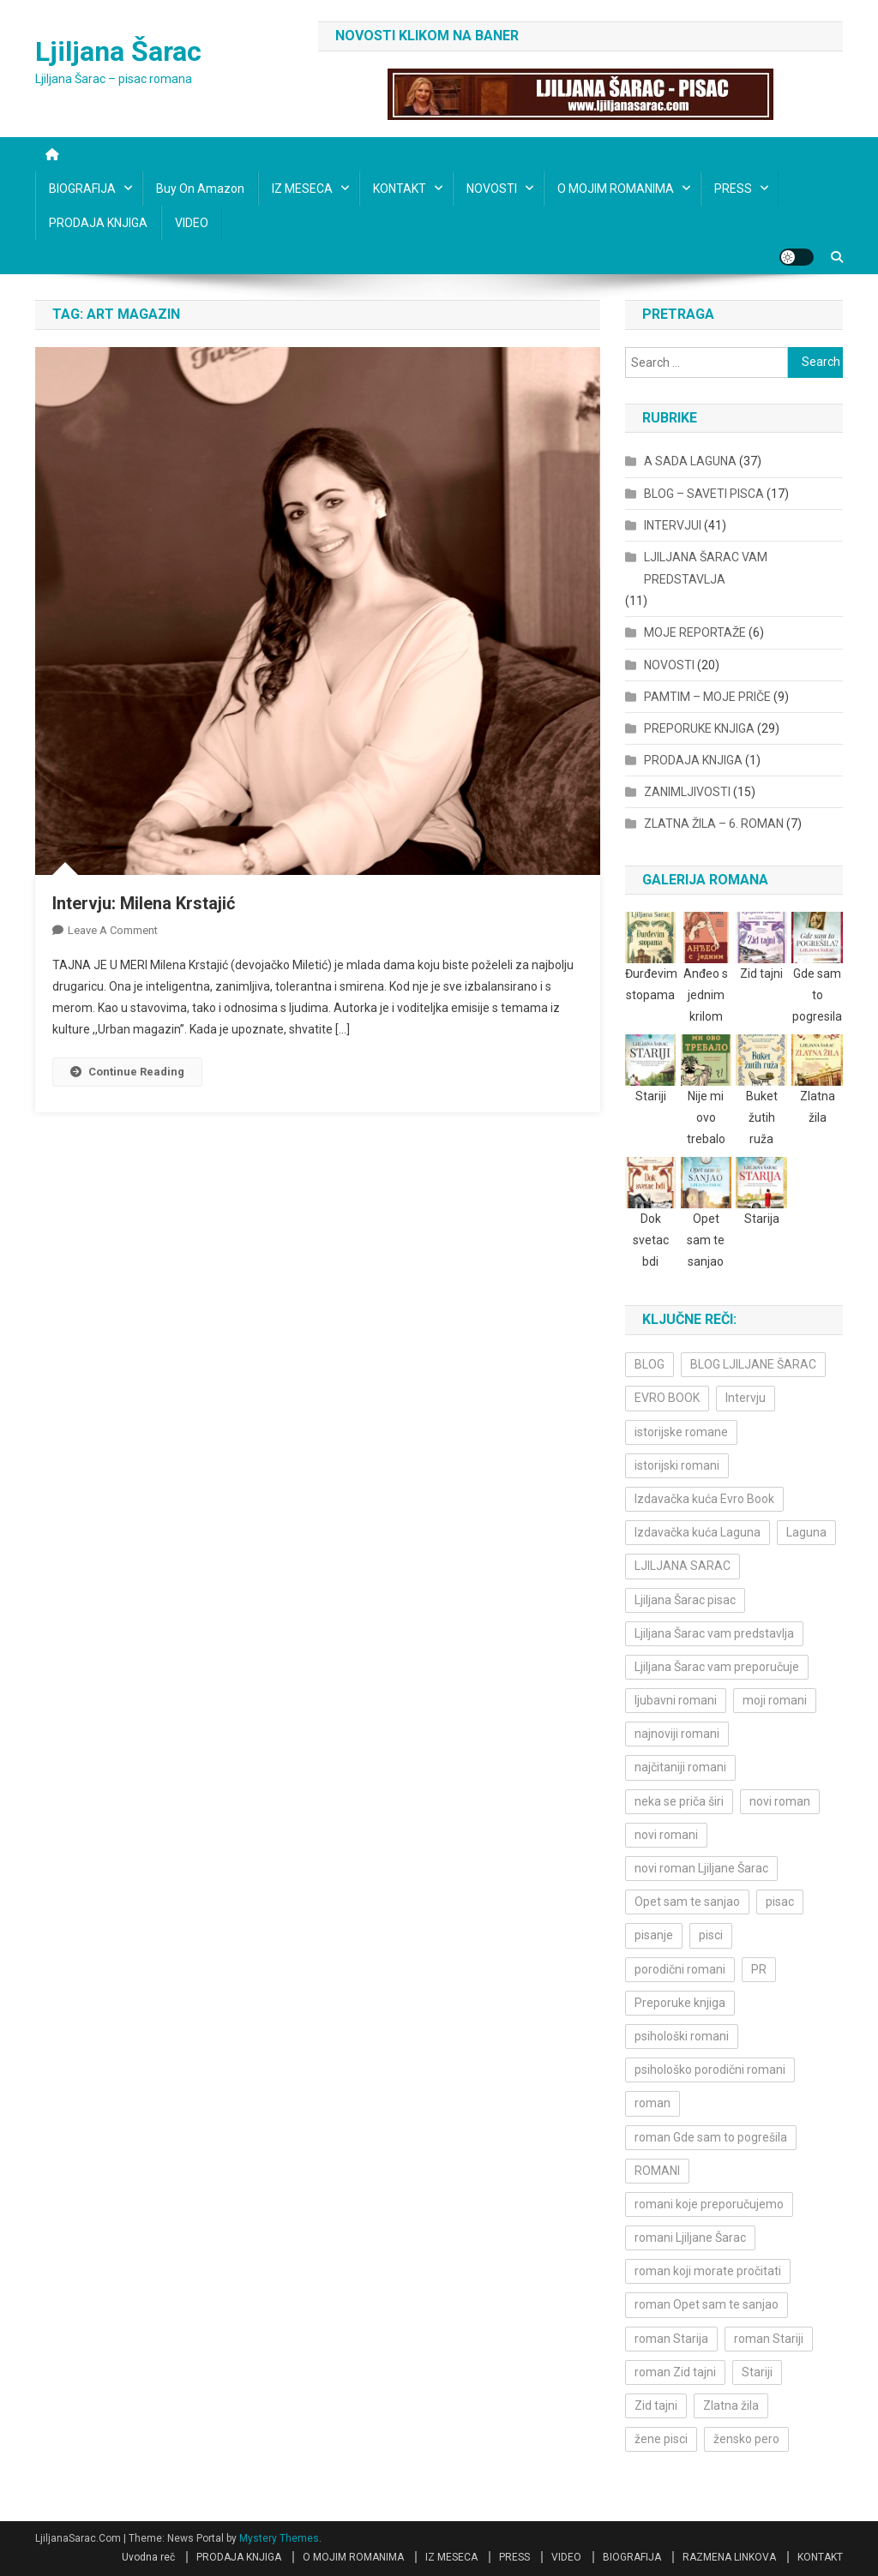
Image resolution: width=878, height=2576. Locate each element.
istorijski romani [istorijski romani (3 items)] (676, 1465)
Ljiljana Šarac (118, 51)
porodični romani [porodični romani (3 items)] (679, 1969)
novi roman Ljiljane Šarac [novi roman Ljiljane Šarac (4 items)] (701, 1868)
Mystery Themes (279, 2538)
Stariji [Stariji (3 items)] (757, 2372)
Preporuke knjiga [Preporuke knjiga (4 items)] (679, 2003)
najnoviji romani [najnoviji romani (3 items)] (676, 1733)
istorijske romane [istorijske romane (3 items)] (681, 1432)
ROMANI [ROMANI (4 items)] (657, 2171)
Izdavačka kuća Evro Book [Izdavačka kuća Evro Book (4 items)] (704, 1499)
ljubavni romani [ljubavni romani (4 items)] (675, 1700)
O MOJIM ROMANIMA (615, 188)
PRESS (733, 188)
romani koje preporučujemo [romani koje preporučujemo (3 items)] (709, 2204)
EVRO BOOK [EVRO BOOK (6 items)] (667, 1398)
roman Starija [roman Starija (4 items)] (671, 2338)
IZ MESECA (302, 188)
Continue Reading (127, 1071)
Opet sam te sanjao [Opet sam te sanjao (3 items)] (687, 1901)
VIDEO (191, 223)
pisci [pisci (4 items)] (711, 1935)
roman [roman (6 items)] (652, 2103)
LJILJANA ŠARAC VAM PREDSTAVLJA (705, 568)
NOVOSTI (491, 188)
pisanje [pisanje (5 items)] (653, 1935)
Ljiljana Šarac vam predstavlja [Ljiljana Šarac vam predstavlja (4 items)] (714, 1633)
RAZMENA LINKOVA (729, 2557)
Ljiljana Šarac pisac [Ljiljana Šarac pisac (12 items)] (685, 1600)
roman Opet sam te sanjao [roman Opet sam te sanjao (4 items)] (706, 2304)
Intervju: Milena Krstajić (143, 903)
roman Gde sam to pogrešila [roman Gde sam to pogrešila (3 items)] (710, 2137)
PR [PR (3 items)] (759, 1969)
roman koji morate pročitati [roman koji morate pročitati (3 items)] (707, 2271)
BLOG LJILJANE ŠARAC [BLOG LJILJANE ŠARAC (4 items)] (753, 1364)
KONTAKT (399, 188)
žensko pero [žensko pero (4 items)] (746, 2439)
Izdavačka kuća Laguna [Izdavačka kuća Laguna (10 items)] (697, 1532)
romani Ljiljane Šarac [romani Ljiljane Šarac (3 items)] (690, 2237)
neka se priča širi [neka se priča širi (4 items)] (679, 1801)
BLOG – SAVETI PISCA (704, 493)
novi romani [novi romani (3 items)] (666, 1835)
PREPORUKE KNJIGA (699, 728)
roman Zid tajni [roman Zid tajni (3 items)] (675, 2372)
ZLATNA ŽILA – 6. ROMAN (714, 823)
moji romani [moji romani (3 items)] (775, 1700)
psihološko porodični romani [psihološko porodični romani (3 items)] (709, 2069)
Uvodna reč (148, 2557)
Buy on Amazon (200, 188)
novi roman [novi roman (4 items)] (779, 1801)
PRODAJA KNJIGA (98, 223)
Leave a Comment (113, 930)
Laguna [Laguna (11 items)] (806, 1532)
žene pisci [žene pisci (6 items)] (661, 2439)
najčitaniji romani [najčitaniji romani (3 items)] (680, 1767)
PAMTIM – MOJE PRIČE (707, 697)
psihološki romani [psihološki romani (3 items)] (681, 2036)
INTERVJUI (672, 525)
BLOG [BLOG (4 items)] (649, 1364)
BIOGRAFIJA (82, 188)
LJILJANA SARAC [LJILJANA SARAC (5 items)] (682, 1566)
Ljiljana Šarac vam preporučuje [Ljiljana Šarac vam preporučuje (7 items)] (716, 1667)
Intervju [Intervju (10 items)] (745, 1398)
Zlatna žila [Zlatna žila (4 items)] (731, 2405)
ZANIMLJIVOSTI (687, 792)
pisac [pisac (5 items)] (780, 1901)
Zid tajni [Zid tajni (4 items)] (655, 2405)
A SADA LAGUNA (690, 461)
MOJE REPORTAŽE (695, 632)
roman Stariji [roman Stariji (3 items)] (768, 2338)
